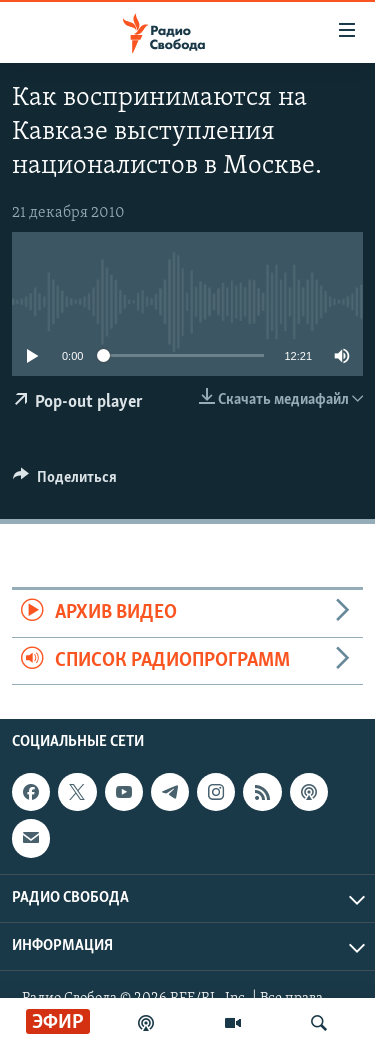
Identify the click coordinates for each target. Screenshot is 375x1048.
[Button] (65, 482)
